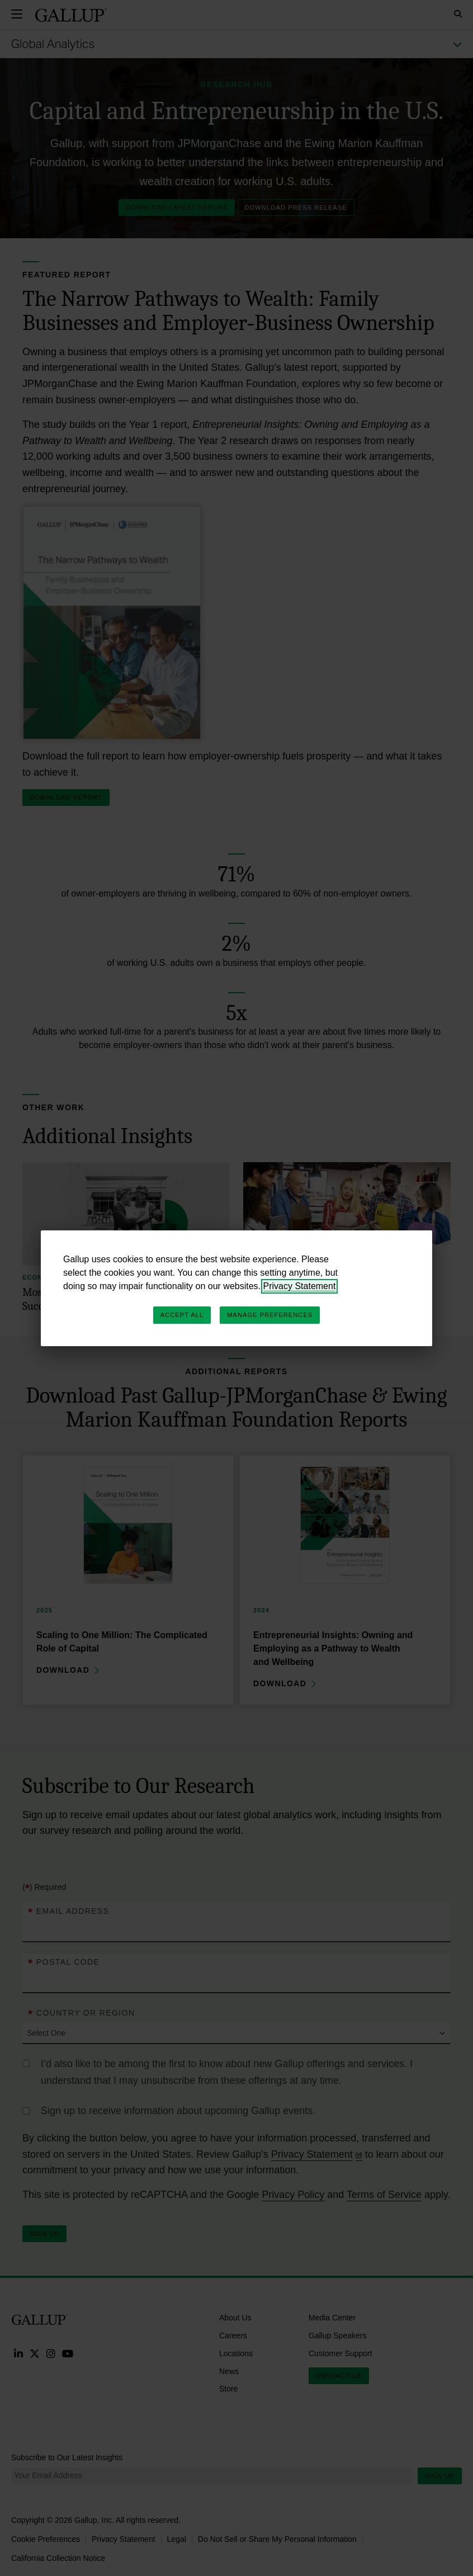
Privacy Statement (299, 1286)
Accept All (182, 1314)
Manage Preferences (270, 1314)
